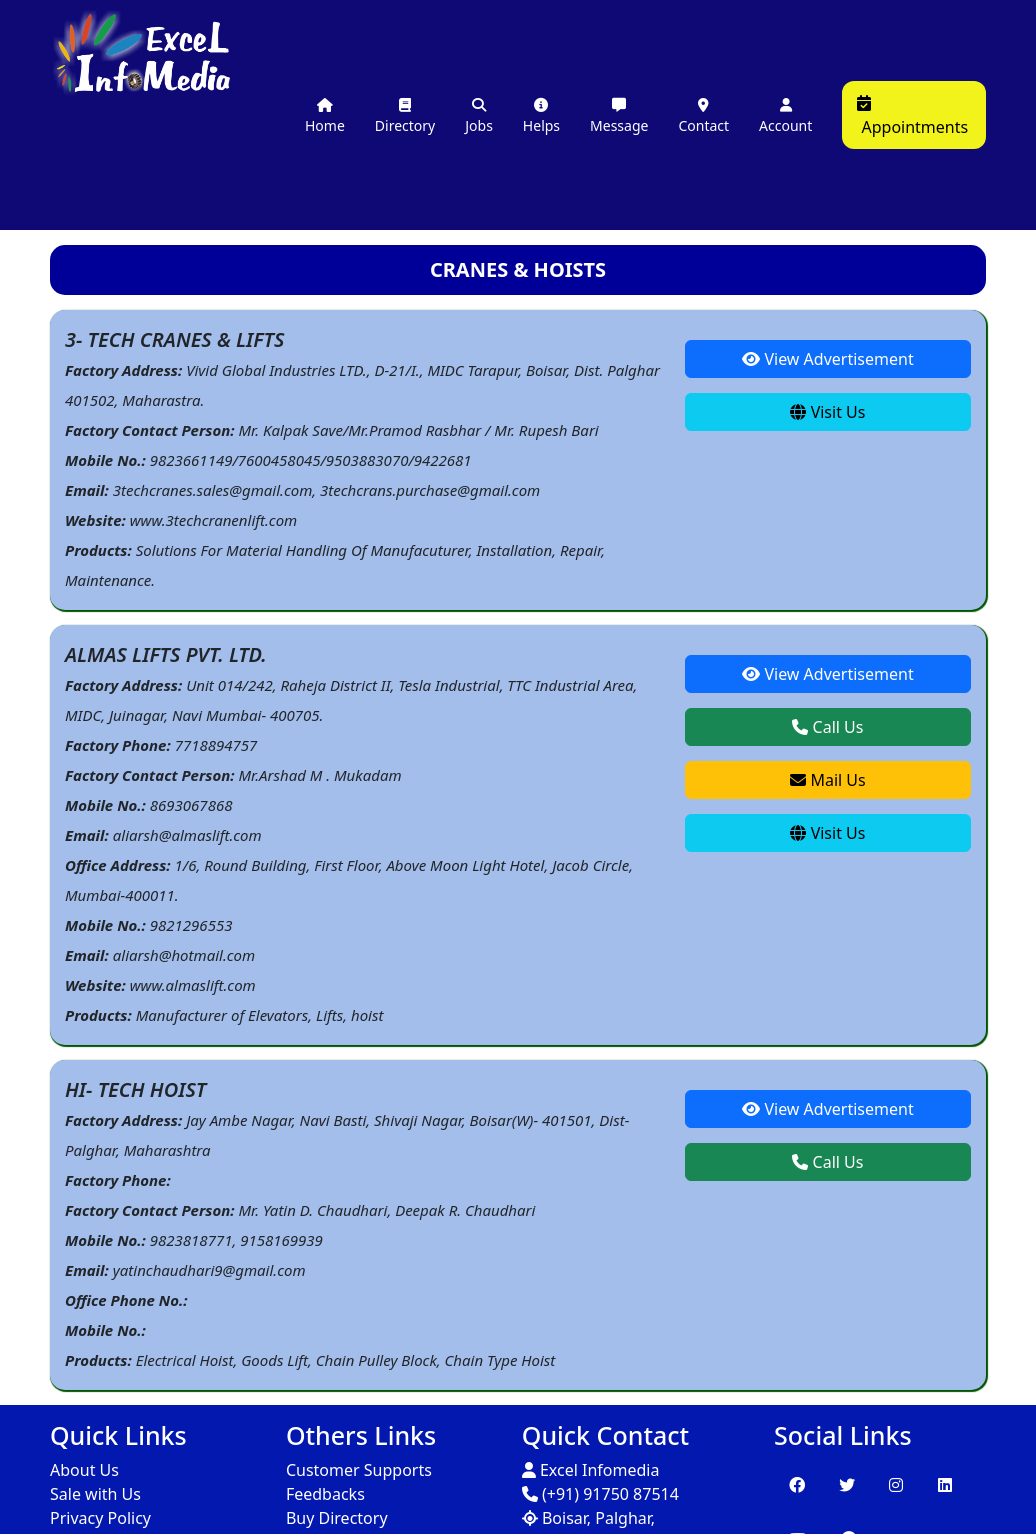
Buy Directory (337, 1518)
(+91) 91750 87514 (600, 1494)
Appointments (912, 116)
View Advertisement (827, 359)
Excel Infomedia (591, 1470)
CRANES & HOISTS (518, 269)
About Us (84, 1470)
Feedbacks (325, 1494)
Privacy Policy (100, 1518)
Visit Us (827, 412)
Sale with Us (95, 1494)
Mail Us (827, 780)
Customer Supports (359, 1470)
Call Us (827, 727)
